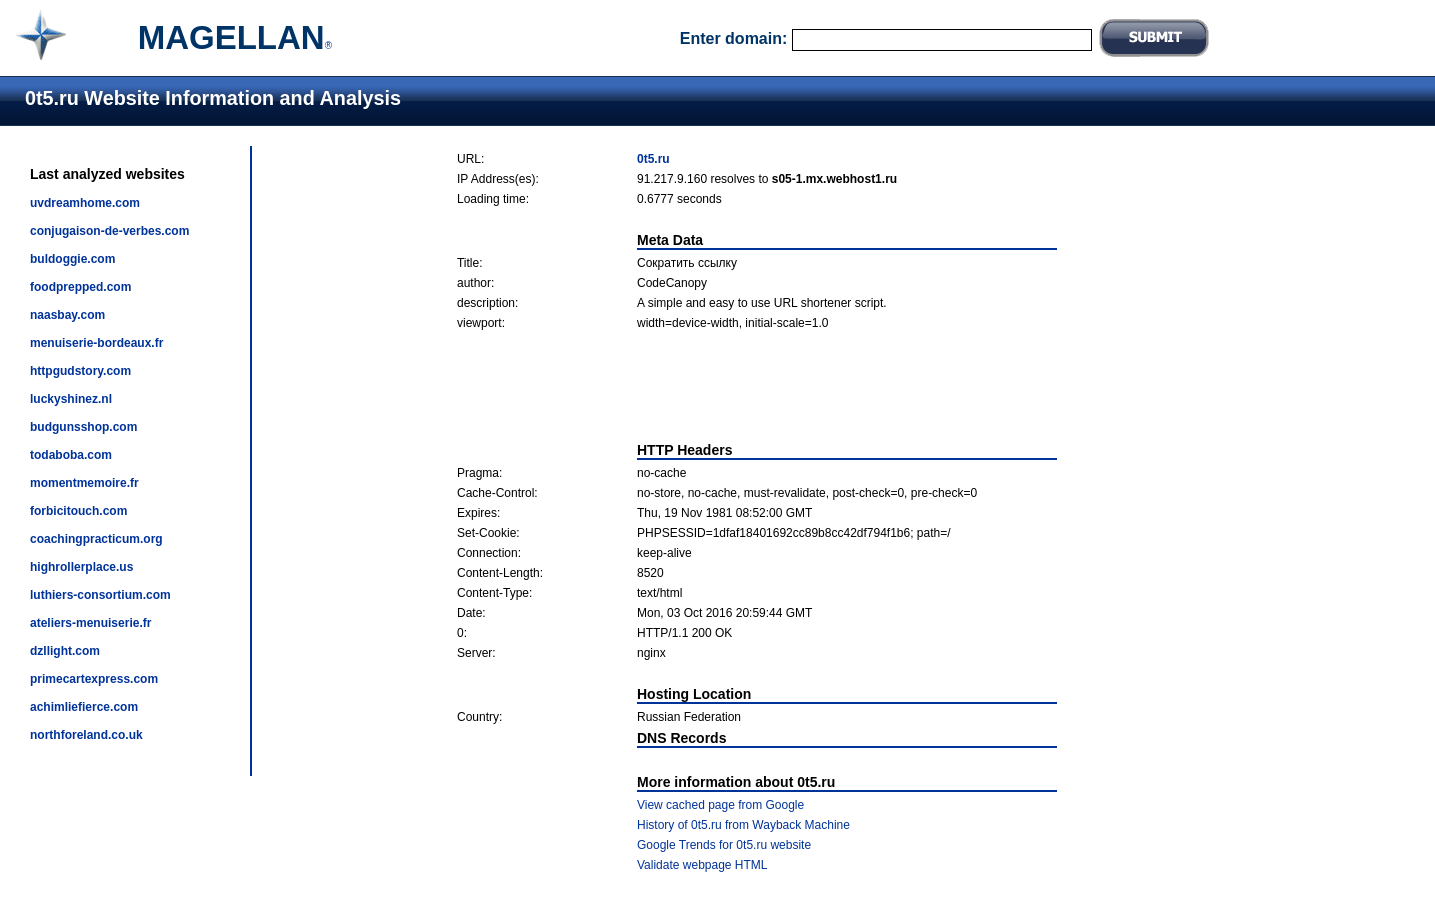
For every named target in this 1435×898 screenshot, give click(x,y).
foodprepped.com (80, 287)
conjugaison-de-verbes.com (109, 231)
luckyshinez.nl (71, 399)
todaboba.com (71, 455)
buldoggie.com (72, 259)
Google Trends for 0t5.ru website (724, 845)
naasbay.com (67, 315)
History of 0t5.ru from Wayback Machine (743, 825)
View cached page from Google (720, 805)
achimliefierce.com (84, 707)
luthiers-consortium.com (100, 595)
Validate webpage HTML (702, 865)
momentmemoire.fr (84, 483)
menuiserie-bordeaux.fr (96, 343)
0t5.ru (653, 159)
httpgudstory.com (80, 371)
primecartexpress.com (94, 679)
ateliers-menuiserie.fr (90, 623)
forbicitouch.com (78, 511)
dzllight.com (65, 651)
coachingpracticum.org (96, 539)
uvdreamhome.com (85, 203)
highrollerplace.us (81, 567)
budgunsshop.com (83, 427)
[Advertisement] (757, 386)
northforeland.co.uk (86, 735)
